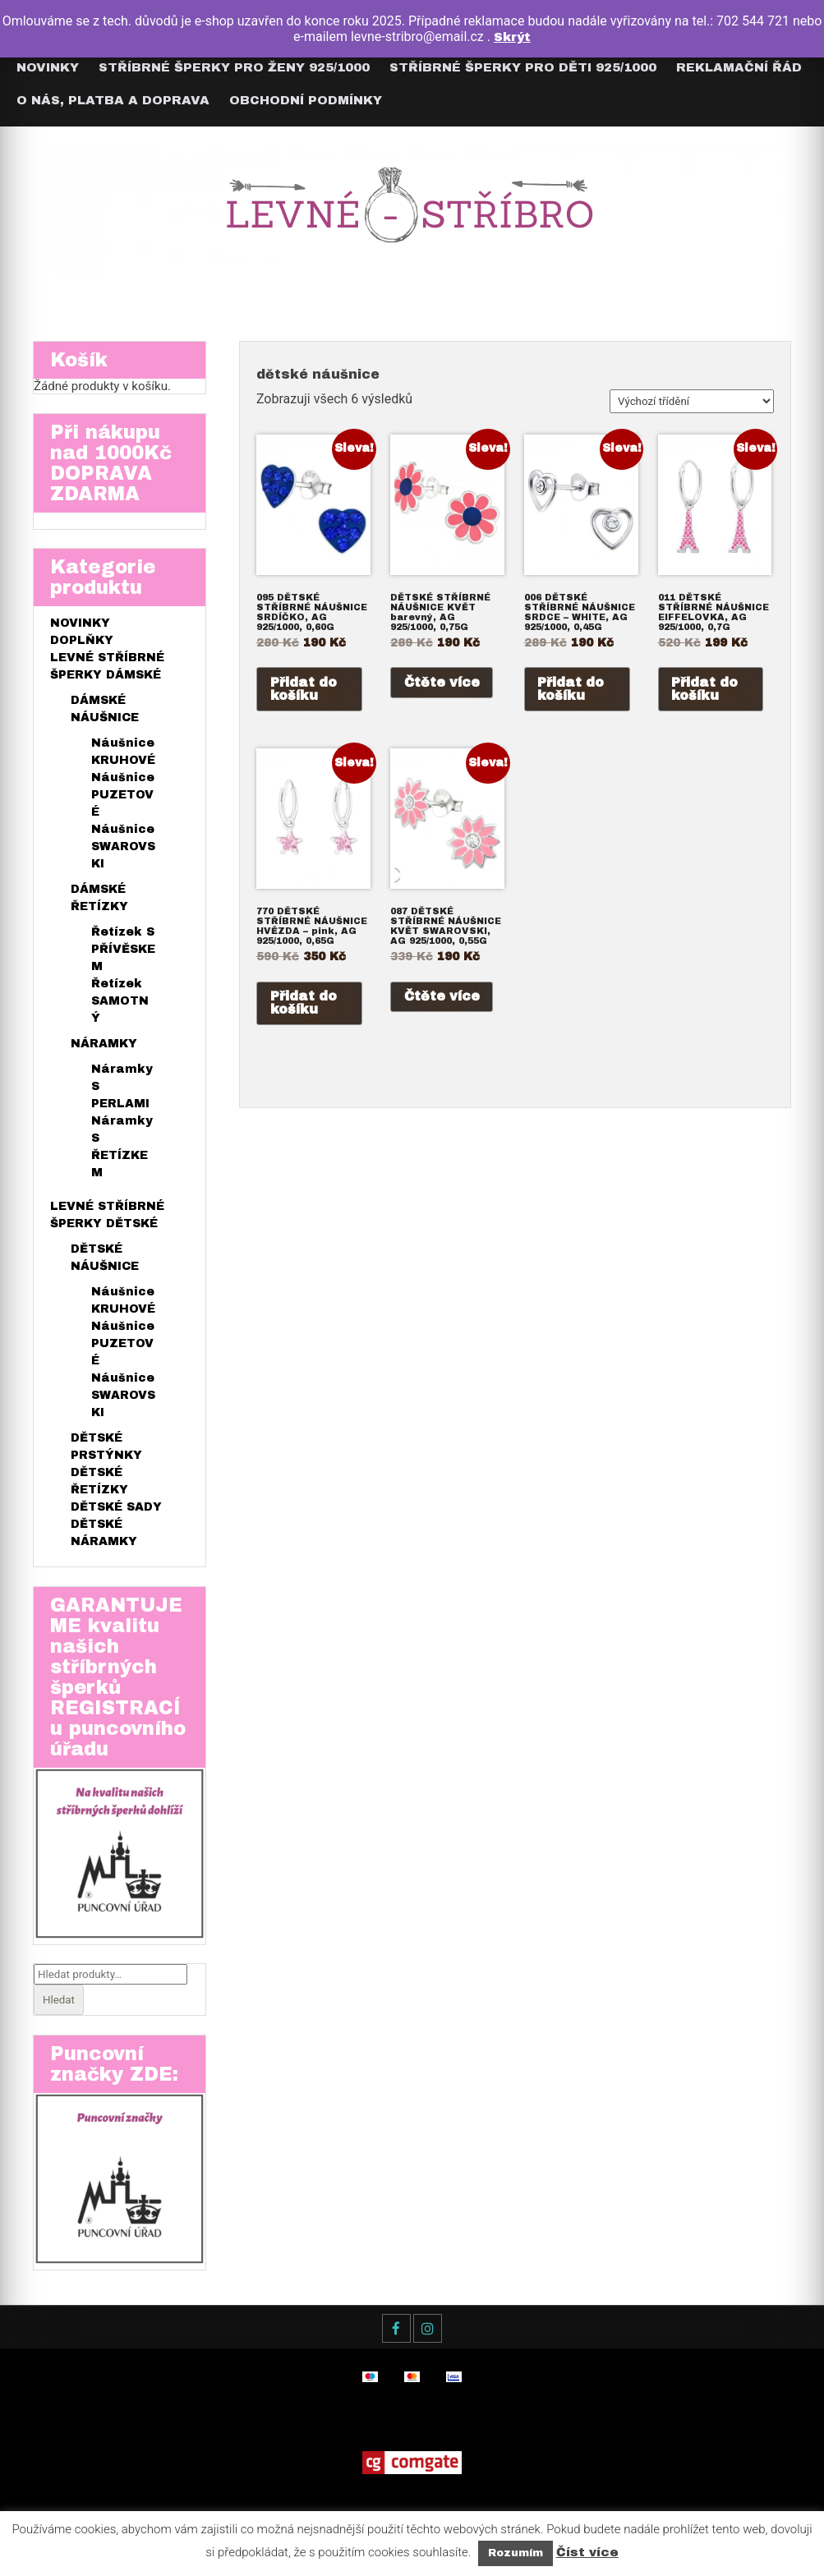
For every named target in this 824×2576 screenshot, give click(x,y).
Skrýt (512, 37)
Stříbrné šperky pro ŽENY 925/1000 (234, 67)
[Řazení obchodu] (692, 401)
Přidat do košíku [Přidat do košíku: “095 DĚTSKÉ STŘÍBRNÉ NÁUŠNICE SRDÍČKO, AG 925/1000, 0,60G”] (303, 689)
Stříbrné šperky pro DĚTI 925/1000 (522, 67)
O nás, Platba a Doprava (112, 100)
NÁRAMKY (104, 1047)
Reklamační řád (739, 67)
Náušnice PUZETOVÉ (122, 798)
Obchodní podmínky (305, 100)
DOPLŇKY (81, 643)
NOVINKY (80, 626)
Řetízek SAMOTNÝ (120, 1004)
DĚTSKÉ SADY (116, 1510)
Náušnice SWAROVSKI (123, 849)
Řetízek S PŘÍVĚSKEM (123, 952)
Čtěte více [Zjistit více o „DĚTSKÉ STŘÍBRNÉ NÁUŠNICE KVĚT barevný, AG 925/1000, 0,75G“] (442, 683)
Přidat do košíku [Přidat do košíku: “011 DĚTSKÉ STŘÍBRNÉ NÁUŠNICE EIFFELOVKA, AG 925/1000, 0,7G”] (705, 689)
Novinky (47, 67)
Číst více (587, 2552)
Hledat (59, 2005)
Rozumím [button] (515, 2553)
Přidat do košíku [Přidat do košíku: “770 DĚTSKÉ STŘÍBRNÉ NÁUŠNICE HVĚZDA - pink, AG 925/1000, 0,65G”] (303, 1006)
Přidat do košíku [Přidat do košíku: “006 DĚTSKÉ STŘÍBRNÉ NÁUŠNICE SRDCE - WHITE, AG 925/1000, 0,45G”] (571, 689)
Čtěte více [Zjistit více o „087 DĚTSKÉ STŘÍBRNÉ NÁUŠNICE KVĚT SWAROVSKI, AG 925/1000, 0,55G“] (442, 1000)
